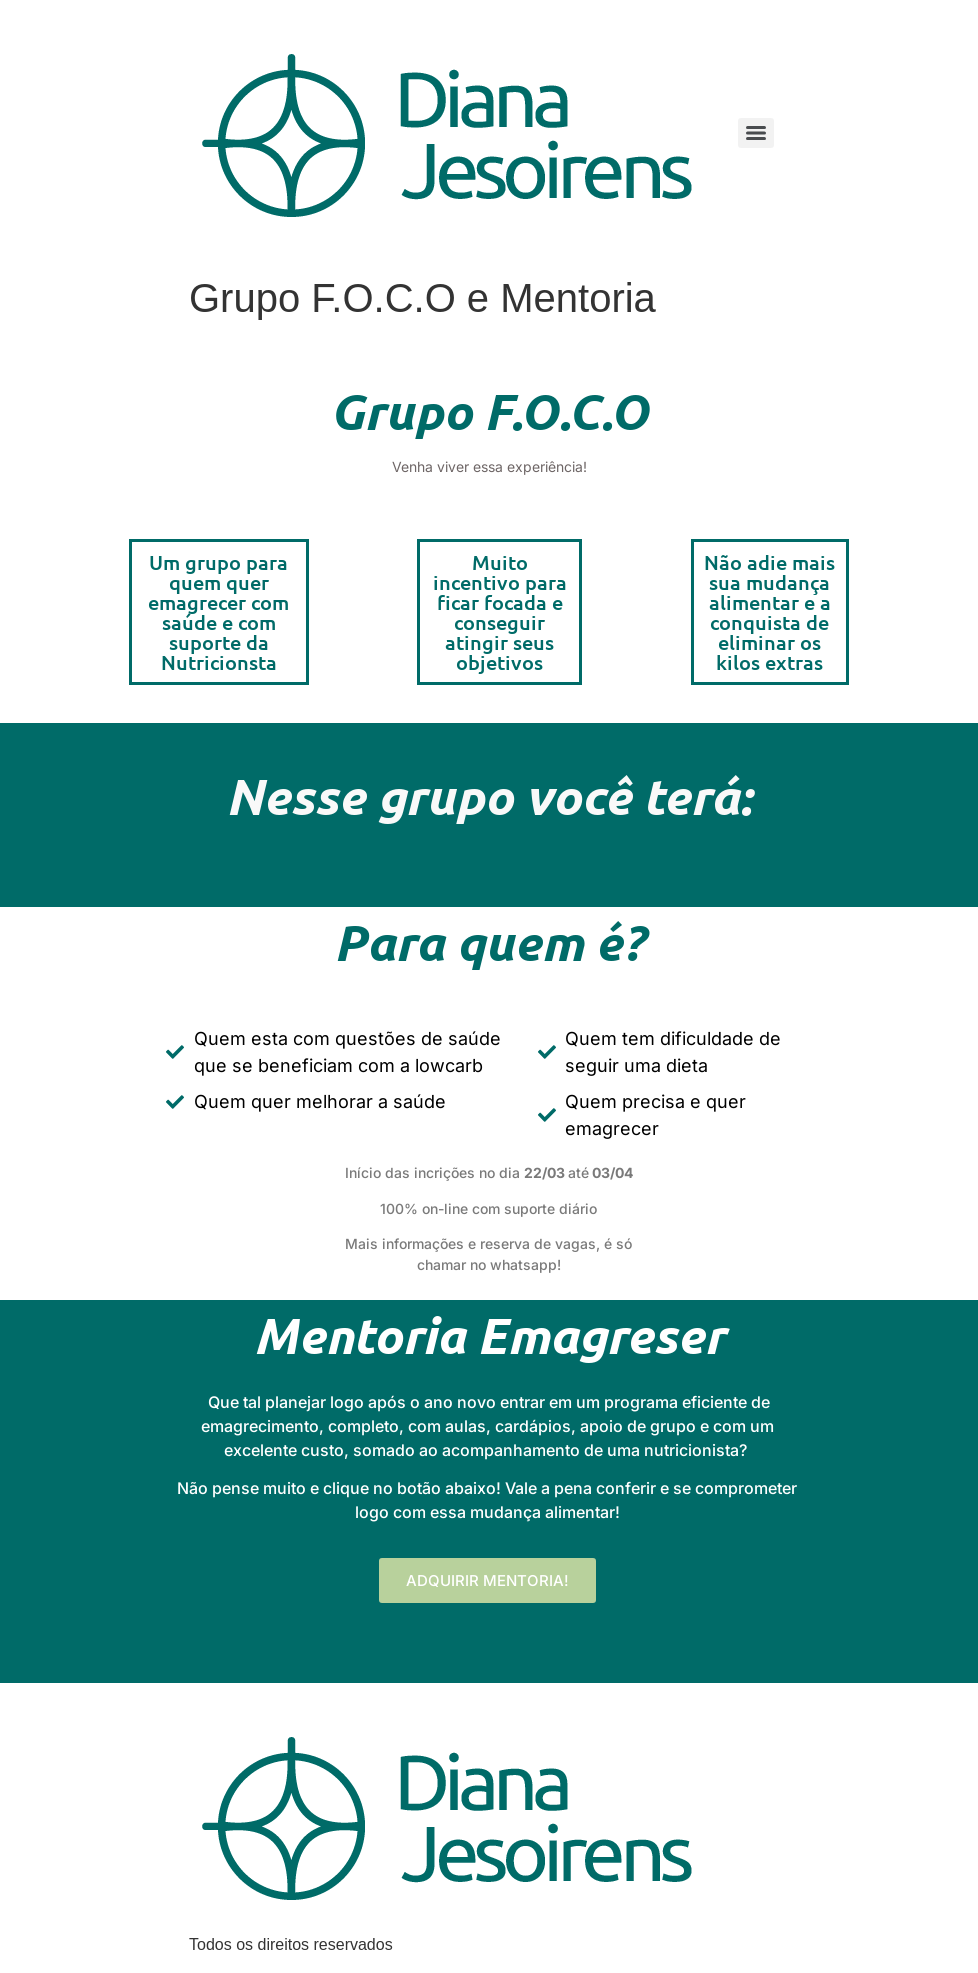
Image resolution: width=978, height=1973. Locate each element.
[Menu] (756, 133)
